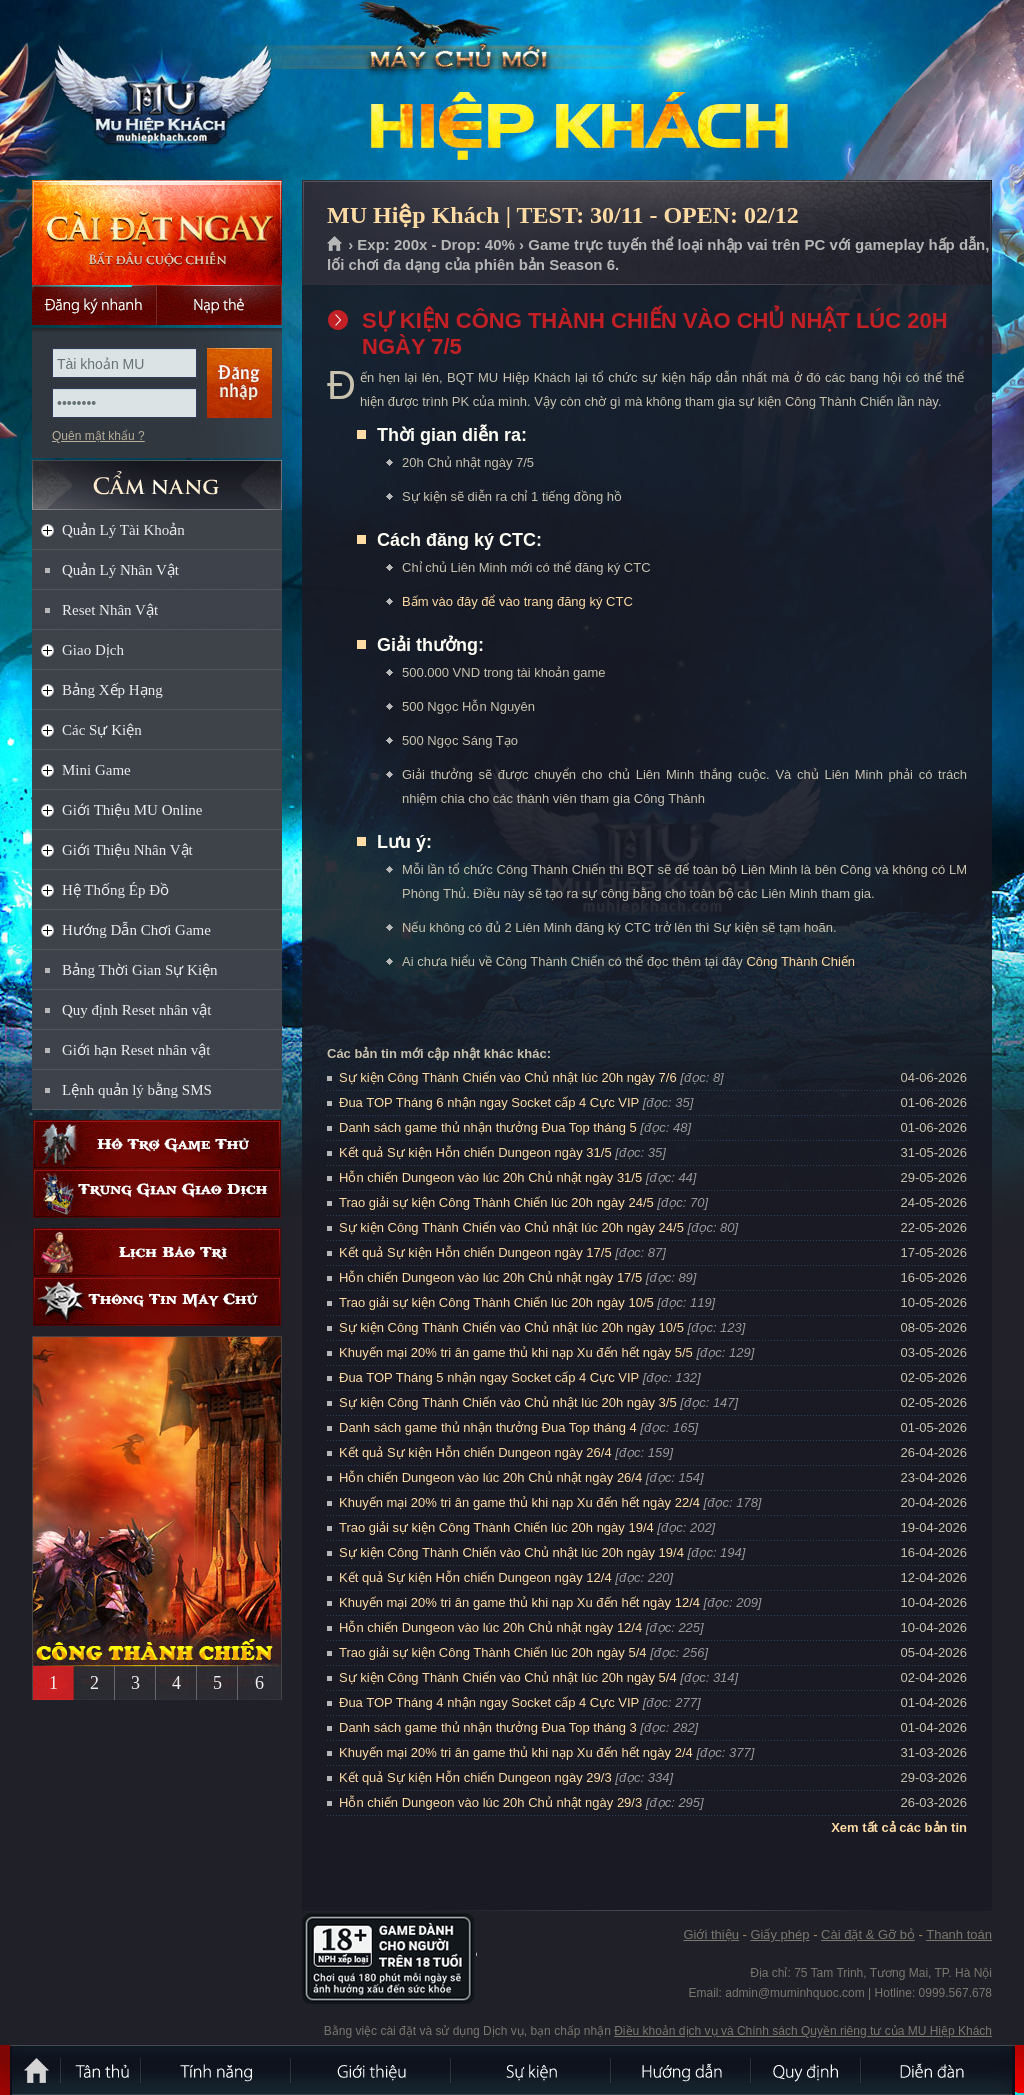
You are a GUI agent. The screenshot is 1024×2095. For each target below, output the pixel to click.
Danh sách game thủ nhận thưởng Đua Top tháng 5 (488, 1127)
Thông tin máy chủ (157, 1301)
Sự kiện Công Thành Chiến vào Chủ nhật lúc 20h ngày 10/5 (511, 1327)
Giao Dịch (93, 650)
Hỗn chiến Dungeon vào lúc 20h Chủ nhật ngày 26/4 (490, 1477)
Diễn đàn (937, 2070)
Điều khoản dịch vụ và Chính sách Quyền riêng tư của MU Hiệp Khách (803, 2031)
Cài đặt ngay (157, 232)
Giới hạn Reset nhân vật (136, 1050)
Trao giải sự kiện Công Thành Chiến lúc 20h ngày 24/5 (496, 1202)
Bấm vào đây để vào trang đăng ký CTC (517, 601)
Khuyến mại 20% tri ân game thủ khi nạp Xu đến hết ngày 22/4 (519, 1502)
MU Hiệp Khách (156, 91)
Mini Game (96, 770)
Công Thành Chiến (800, 961)
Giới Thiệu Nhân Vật (127, 850)
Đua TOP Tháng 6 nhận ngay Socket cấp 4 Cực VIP (489, 1102)
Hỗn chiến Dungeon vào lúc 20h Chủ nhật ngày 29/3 (490, 1802)
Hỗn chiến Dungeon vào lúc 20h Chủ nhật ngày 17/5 (490, 1277)
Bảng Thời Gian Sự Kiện (140, 970)
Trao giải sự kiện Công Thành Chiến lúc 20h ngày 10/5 (496, 1302)
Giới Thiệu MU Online (132, 810)
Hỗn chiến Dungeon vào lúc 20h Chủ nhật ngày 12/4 (490, 1627)
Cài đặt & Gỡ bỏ (868, 1934)
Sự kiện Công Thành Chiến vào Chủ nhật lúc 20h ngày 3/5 (508, 1402)
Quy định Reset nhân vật (136, 1010)
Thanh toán (959, 1934)
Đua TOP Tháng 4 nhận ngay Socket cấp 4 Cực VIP (489, 1702)
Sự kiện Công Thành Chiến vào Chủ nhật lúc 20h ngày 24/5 (511, 1227)
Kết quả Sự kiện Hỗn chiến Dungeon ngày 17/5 (475, 1252)
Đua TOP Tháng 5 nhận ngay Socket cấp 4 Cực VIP (489, 1377)
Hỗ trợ (157, 1144)
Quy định (807, 2070)
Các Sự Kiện (102, 730)
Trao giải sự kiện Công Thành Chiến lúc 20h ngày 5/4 (493, 1652)
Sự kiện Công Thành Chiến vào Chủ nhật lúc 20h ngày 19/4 (511, 1552)
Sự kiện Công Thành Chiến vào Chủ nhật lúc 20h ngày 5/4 (508, 1677)
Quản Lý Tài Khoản (123, 530)
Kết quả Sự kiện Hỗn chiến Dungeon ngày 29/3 (475, 1777)
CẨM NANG (157, 476)
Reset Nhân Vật (110, 610)
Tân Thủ (102, 2070)
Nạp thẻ (219, 305)
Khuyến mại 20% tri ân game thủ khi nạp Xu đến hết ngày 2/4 (516, 1752)
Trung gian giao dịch (157, 1193)
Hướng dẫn (682, 2070)
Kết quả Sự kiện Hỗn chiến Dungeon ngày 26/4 (475, 1452)
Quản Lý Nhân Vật (120, 570)
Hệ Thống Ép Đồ (115, 890)
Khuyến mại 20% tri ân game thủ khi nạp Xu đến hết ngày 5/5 (516, 1352)
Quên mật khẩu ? (98, 436)
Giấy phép (779, 1934)
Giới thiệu (710, 1934)
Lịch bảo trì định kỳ (157, 1252)
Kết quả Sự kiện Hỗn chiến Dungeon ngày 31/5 (475, 1152)
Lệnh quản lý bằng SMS (137, 1090)
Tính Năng (217, 2070)
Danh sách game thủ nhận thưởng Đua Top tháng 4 (488, 1427)
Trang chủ (335, 245)
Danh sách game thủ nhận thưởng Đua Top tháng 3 (488, 1727)
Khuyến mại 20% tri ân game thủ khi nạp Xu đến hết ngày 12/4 (519, 1602)
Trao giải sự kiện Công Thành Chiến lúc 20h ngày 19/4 (496, 1527)
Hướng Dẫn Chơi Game (136, 930)
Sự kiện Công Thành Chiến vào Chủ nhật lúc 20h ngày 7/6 (508, 1077)
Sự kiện (532, 2070)
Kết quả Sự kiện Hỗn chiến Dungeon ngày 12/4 (475, 1577)
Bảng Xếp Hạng (112, 690)
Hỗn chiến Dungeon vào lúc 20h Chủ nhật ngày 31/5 (490, 1177)
